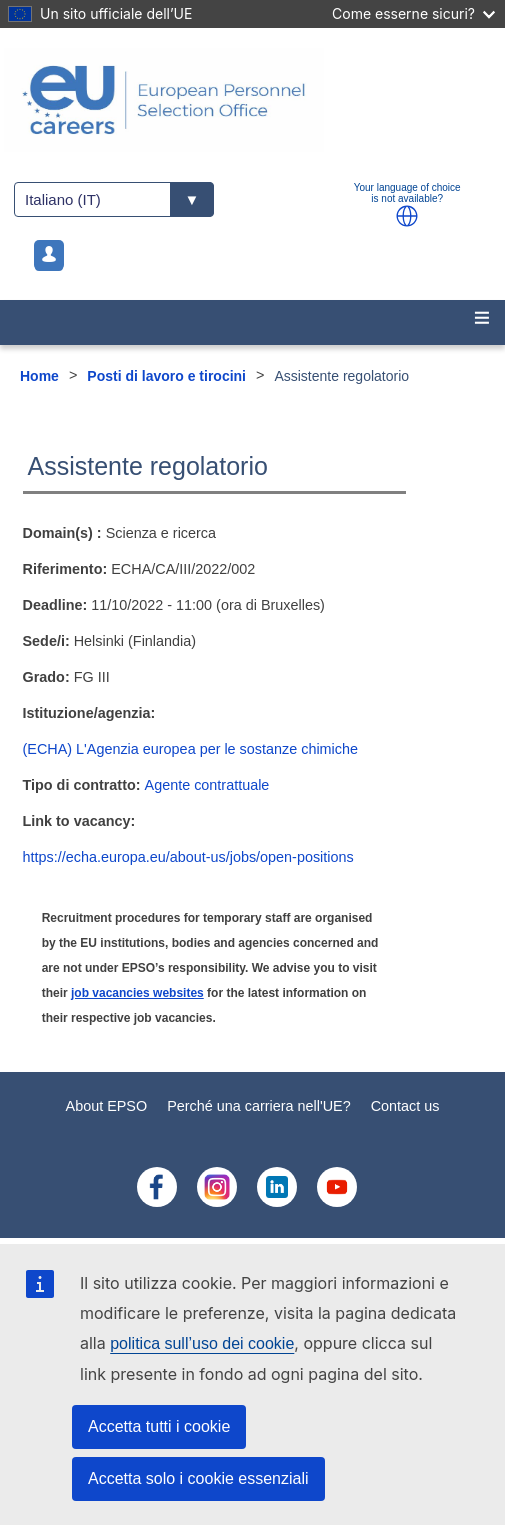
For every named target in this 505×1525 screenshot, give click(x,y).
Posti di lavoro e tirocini (166, 376)
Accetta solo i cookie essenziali (198, 1478)
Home (39, 376)
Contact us (405, 1106)
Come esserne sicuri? (413, 13)
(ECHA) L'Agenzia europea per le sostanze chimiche (191, 749)
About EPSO (107, 1106)
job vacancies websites (137, 993)
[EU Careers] (252, 100)
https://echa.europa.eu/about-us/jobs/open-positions (188, 857)
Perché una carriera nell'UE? (259, 1106)
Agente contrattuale (207, 785)
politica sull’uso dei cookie (202, 1343)
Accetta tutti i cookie (159, 1426)
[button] (407, 216)
